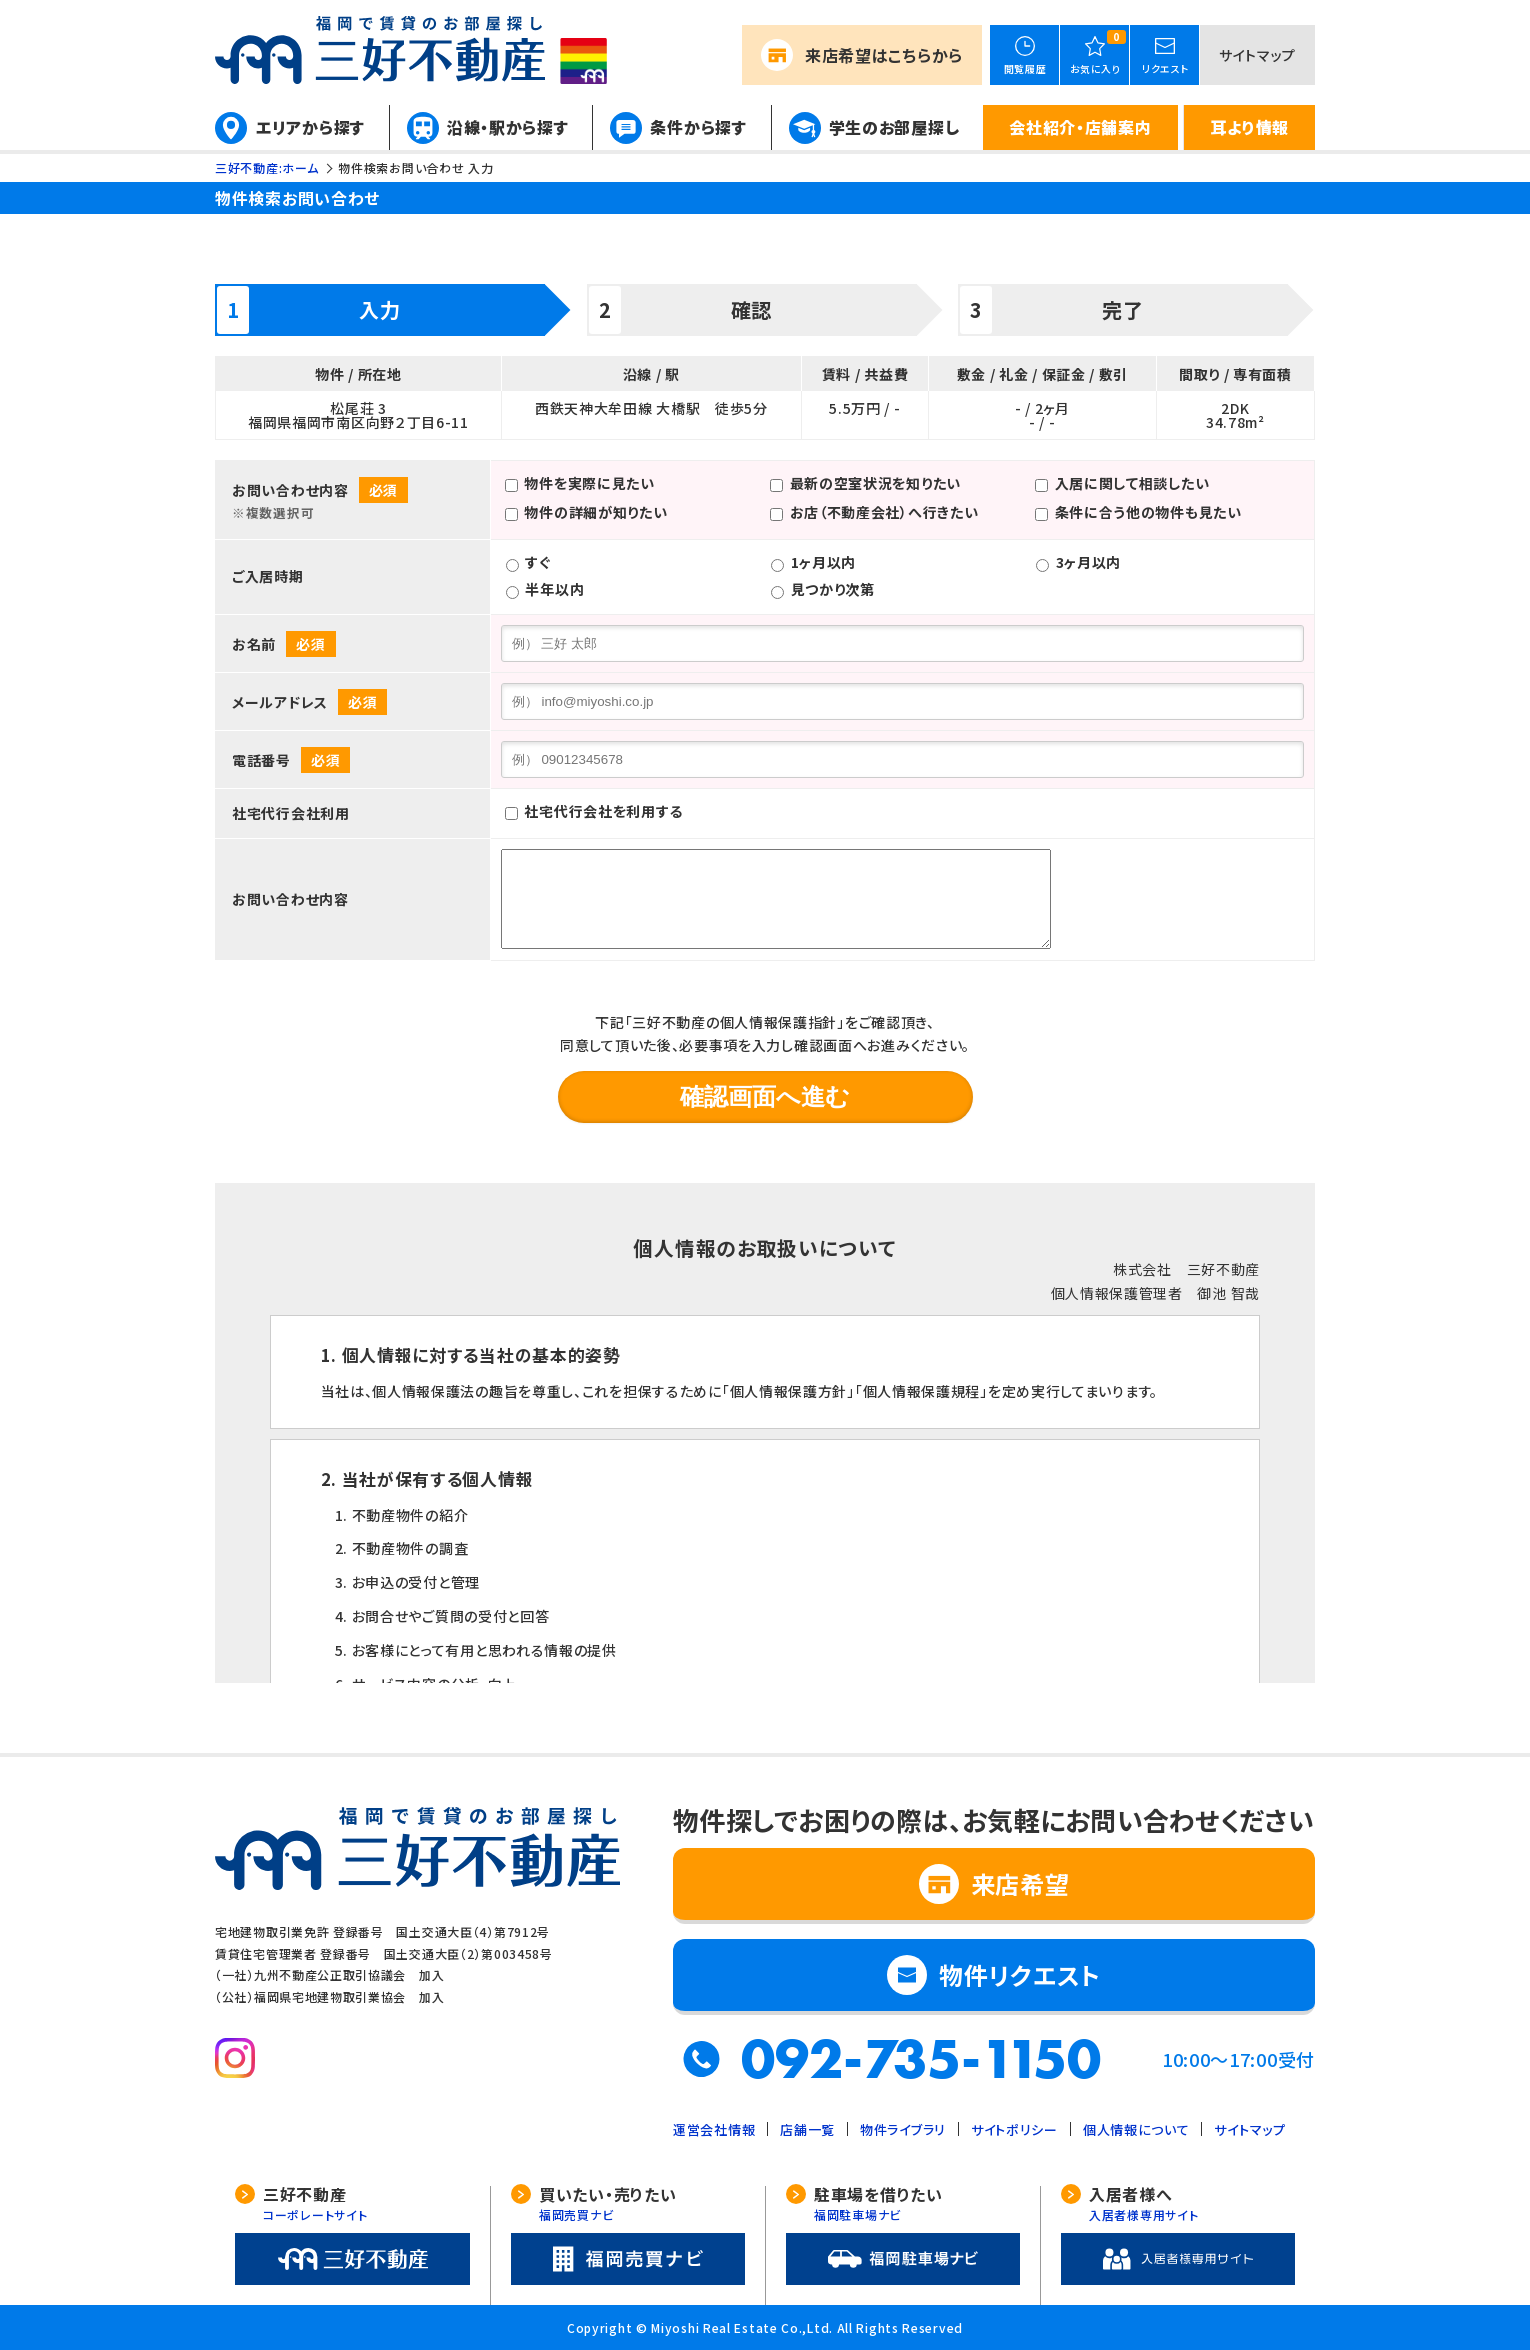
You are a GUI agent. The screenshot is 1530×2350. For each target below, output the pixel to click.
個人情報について (1136, 2129)
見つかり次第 (833, 589)
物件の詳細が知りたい (595, 512)
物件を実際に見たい (589, 483)
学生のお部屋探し (894, 127)
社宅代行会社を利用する (603, 812)
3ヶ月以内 (1089, 562)
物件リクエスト (1020, 1974)
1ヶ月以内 (824, 562)
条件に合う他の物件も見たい (1148, 512)
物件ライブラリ (903, 2129)
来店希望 (884, 55)
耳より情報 (1249, 127)
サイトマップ (1257, 55)
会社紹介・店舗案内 (1080, 127)
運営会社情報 (714, 2129)
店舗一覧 (807, 2129)
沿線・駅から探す (508, 127)
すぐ (537, 562)
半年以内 (554, 589)
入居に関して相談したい (1132, 483)
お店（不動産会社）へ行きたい (884, 512)
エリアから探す (310, 127)
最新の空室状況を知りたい (875, 483)
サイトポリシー (1014, 2129)
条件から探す (698, 127)
